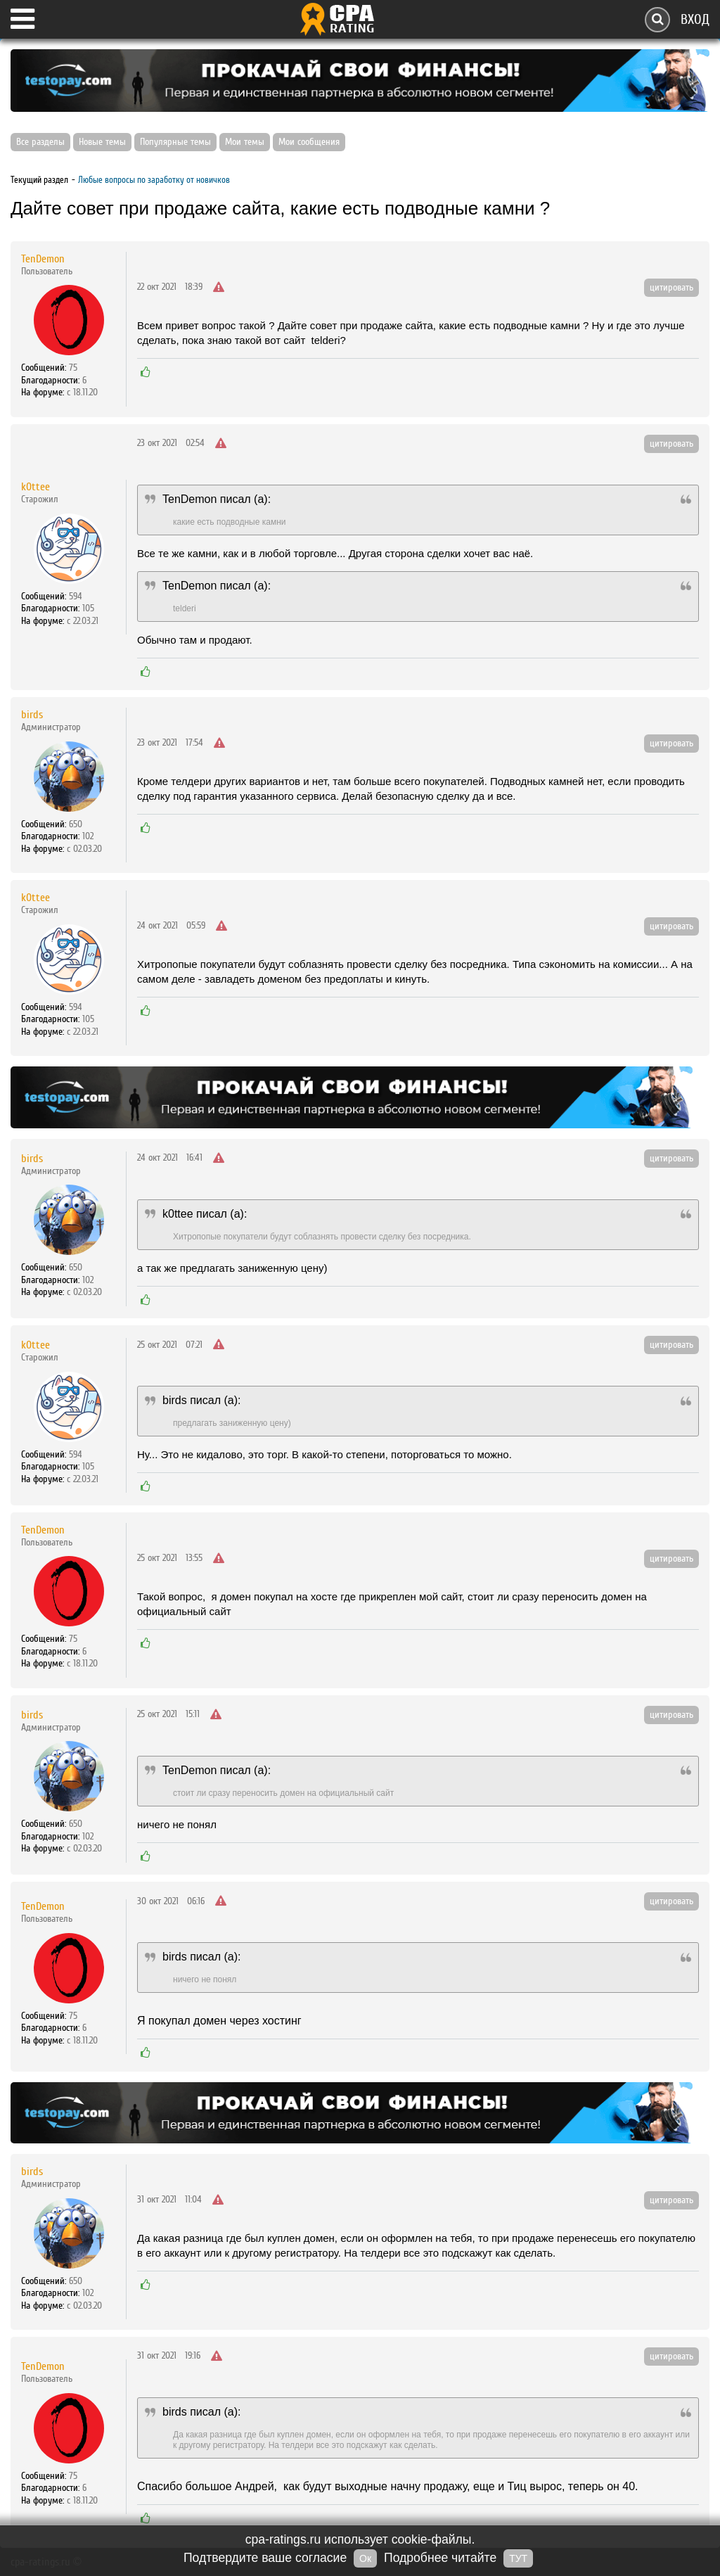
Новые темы (102, 142)
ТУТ (518, 2558)
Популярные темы (175, 142)
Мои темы (244, 142)
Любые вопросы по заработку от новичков (154, 179)
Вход (695, 19)
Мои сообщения (309, 142)
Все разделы (40, 142)
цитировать (671, 287)
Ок (365, 2558)
